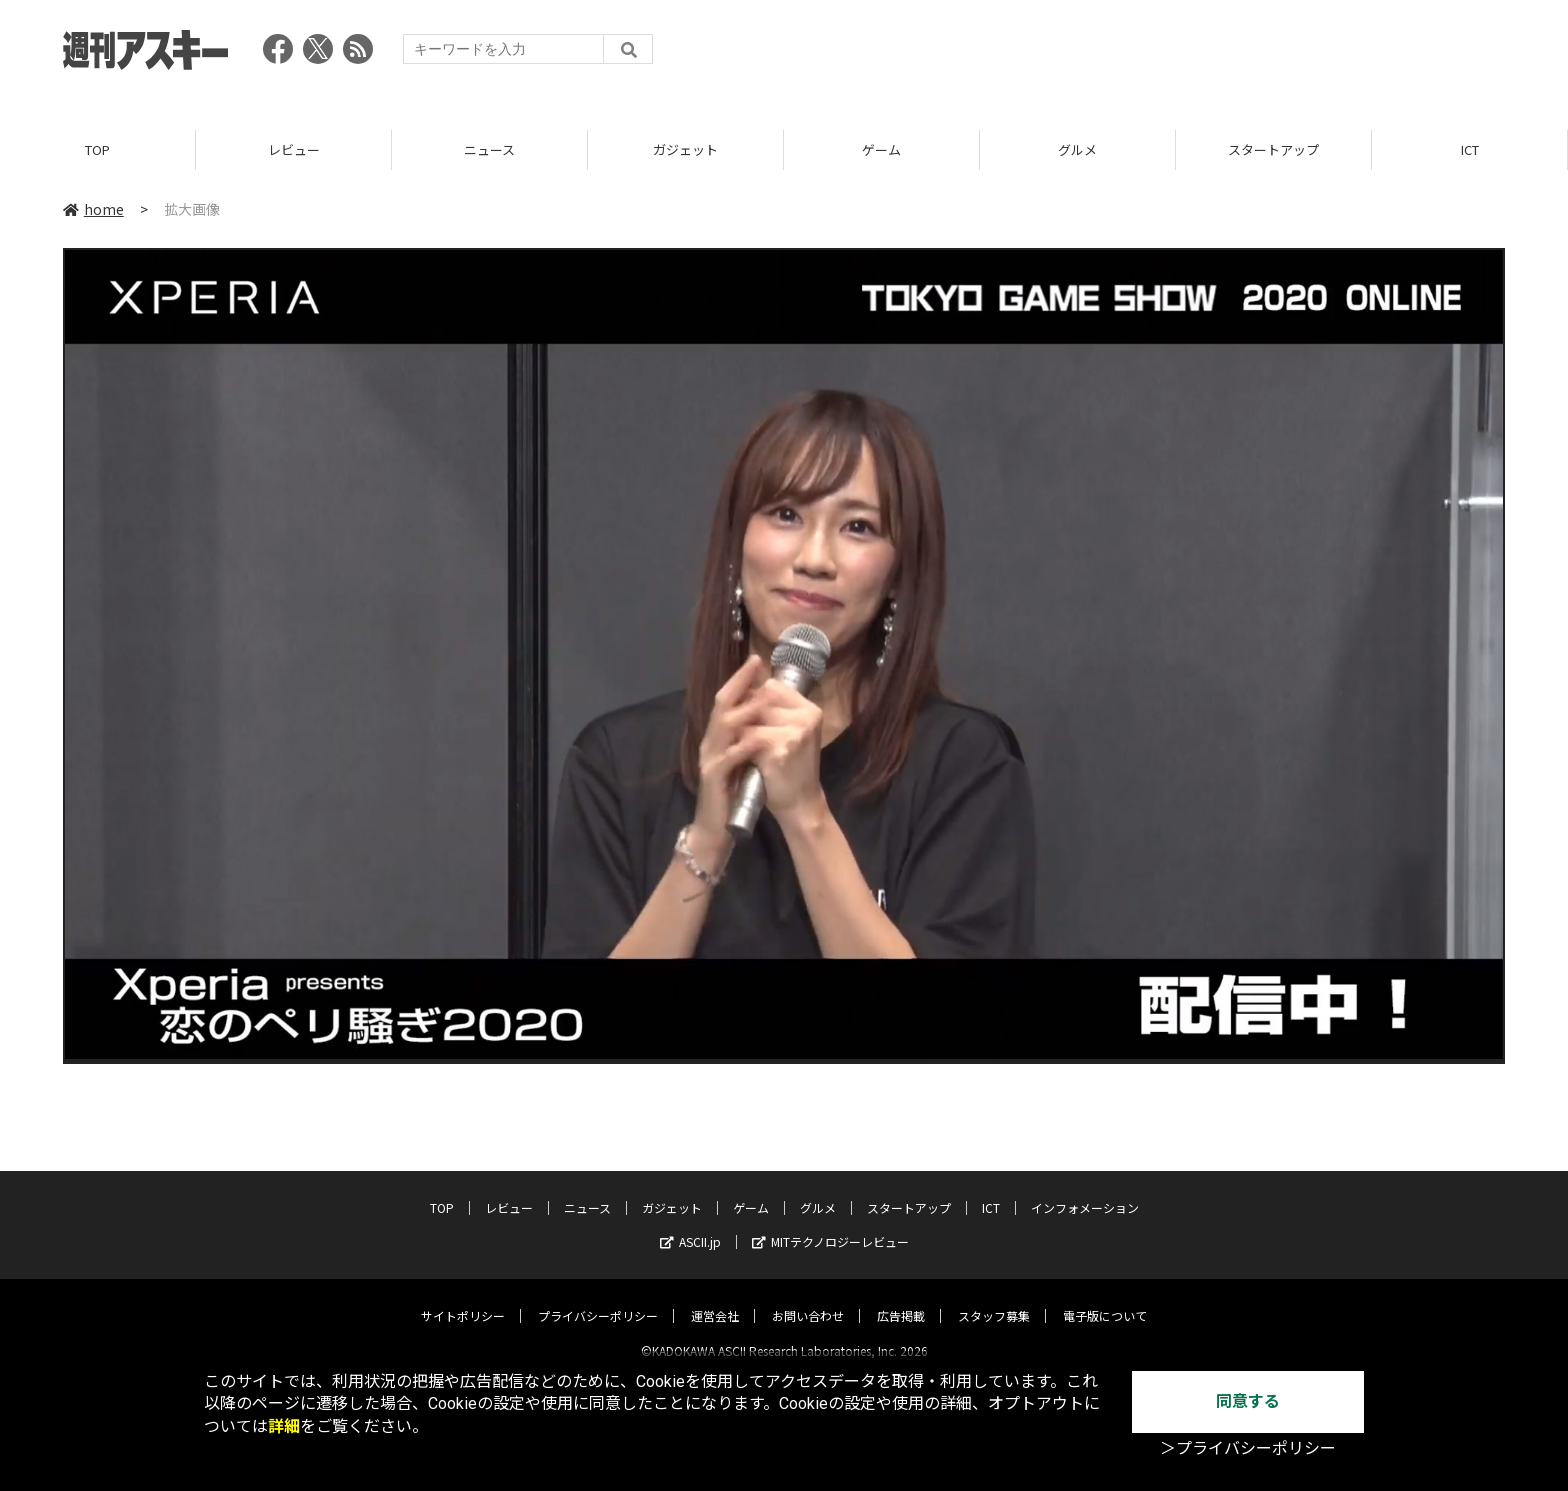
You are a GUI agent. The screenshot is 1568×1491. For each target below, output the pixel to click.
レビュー (294, 149)
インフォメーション (1085, 1190)
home (93, 209)
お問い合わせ (808, 1298)
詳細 (284, 1426)
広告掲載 (901, 1298)
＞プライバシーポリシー (1248, 1448)
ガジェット (685, 149)
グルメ (1077, 149)
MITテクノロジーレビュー (830, 1224)
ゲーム (881, 149)
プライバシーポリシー (598, 1298)
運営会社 (715, 1298)
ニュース (489, 149)
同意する (1248, 1401)
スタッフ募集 (994, 1298)
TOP (97, 149)
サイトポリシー (463, 1298)
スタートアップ (1273, 149)
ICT (1470, 149)
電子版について (1105, 1298)
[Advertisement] (1141, 55)
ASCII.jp (690, 1224)
